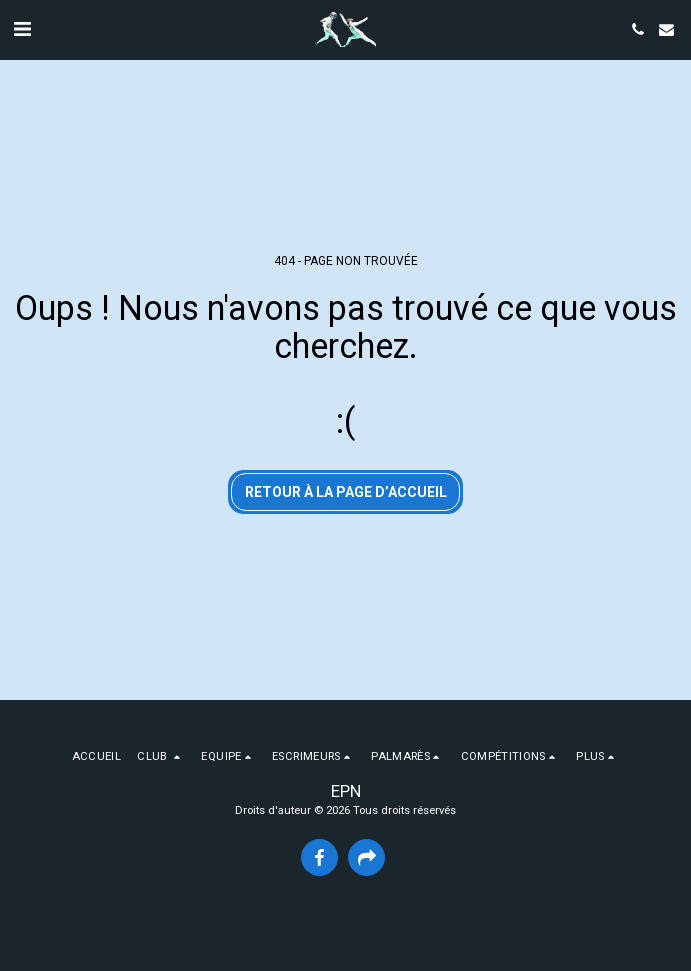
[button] (22, 29)
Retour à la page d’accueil (346, 492)
